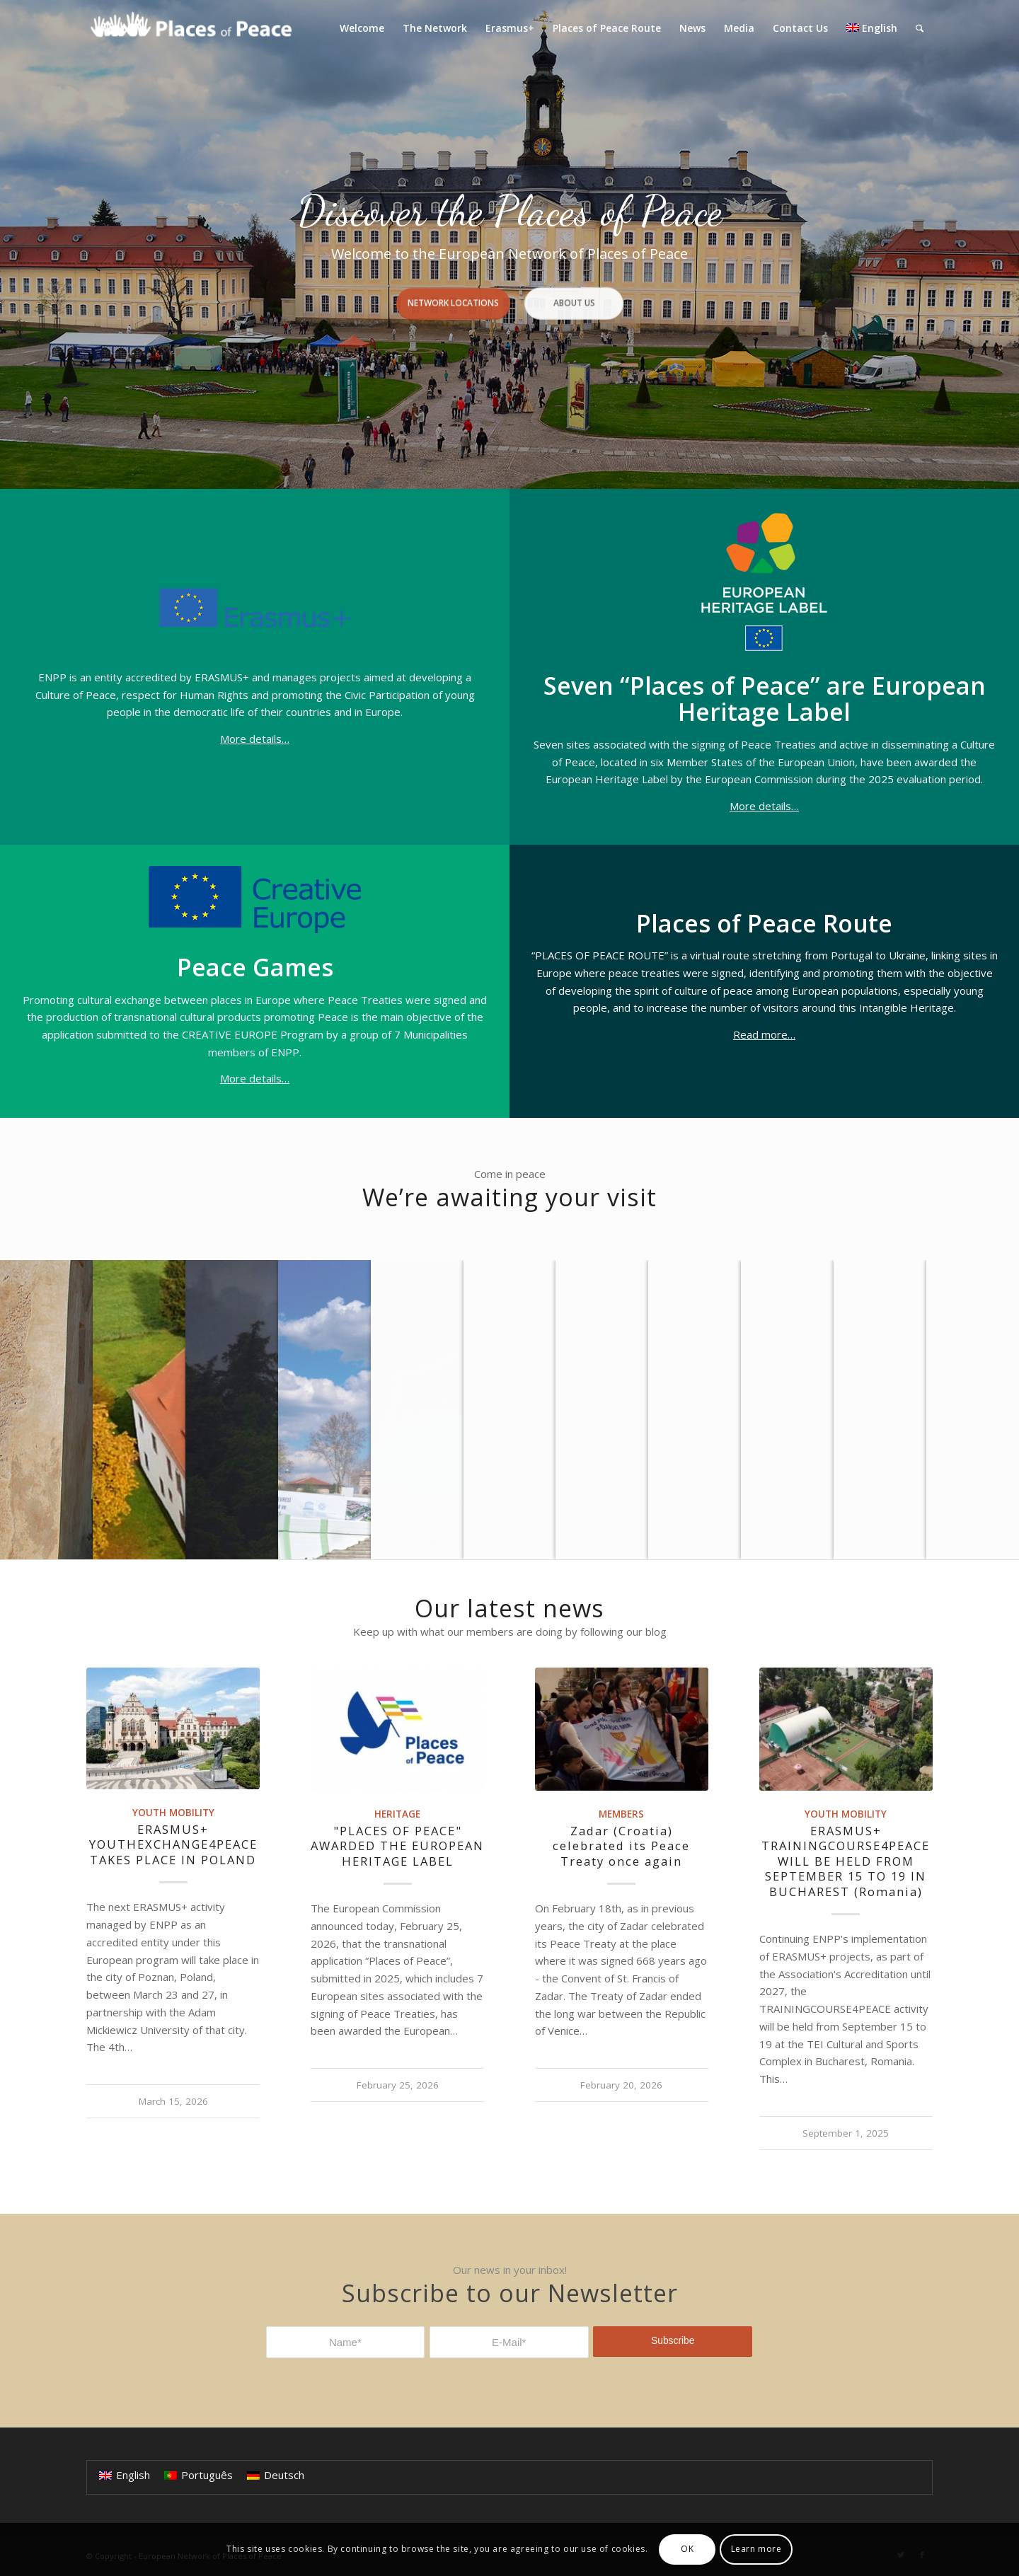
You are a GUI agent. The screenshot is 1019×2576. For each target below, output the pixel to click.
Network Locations (453, 293)
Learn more (756, 2549)
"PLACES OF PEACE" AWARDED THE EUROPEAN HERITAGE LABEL (397, 1846)
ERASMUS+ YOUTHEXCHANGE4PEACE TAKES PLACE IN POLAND (173, 1844)
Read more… (764, 1034)
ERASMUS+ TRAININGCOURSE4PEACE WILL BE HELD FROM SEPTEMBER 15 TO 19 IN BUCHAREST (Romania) (845, 1861)
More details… (254, 739)
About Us (573, 293)
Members (621, 1814)
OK (687, 2549)
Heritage (397, 1814)
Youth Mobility (173, 1812)
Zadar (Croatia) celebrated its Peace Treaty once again (621, 1846)
